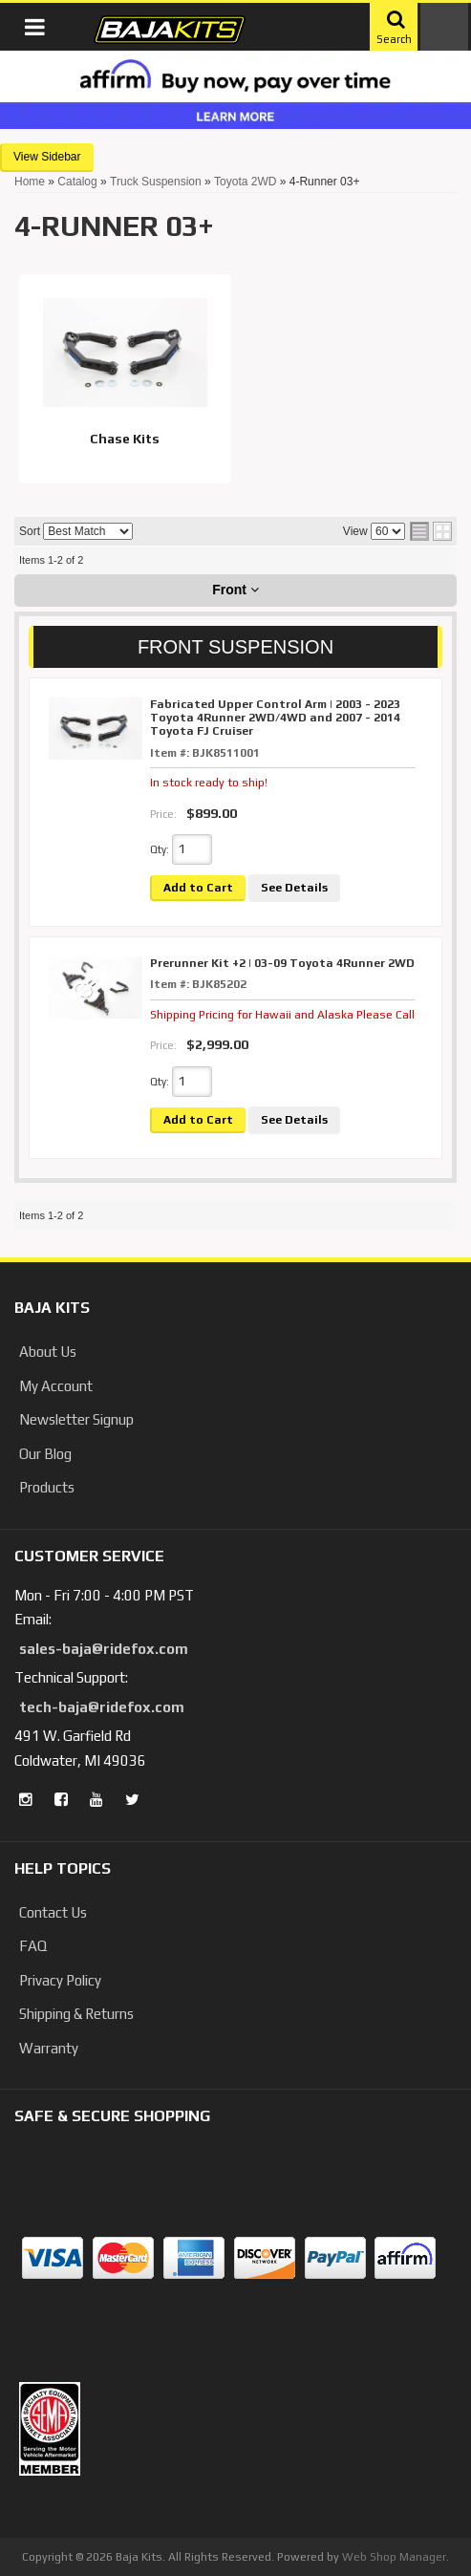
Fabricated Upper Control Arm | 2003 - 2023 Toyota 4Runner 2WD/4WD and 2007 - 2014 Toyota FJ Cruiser (275, 718)
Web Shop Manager (394, 2557)
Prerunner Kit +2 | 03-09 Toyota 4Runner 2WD (282, 963)
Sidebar (60, 156)
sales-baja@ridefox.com (103, 1649)
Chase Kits (125, 438)
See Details (294, 887)
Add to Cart (198, 887)
